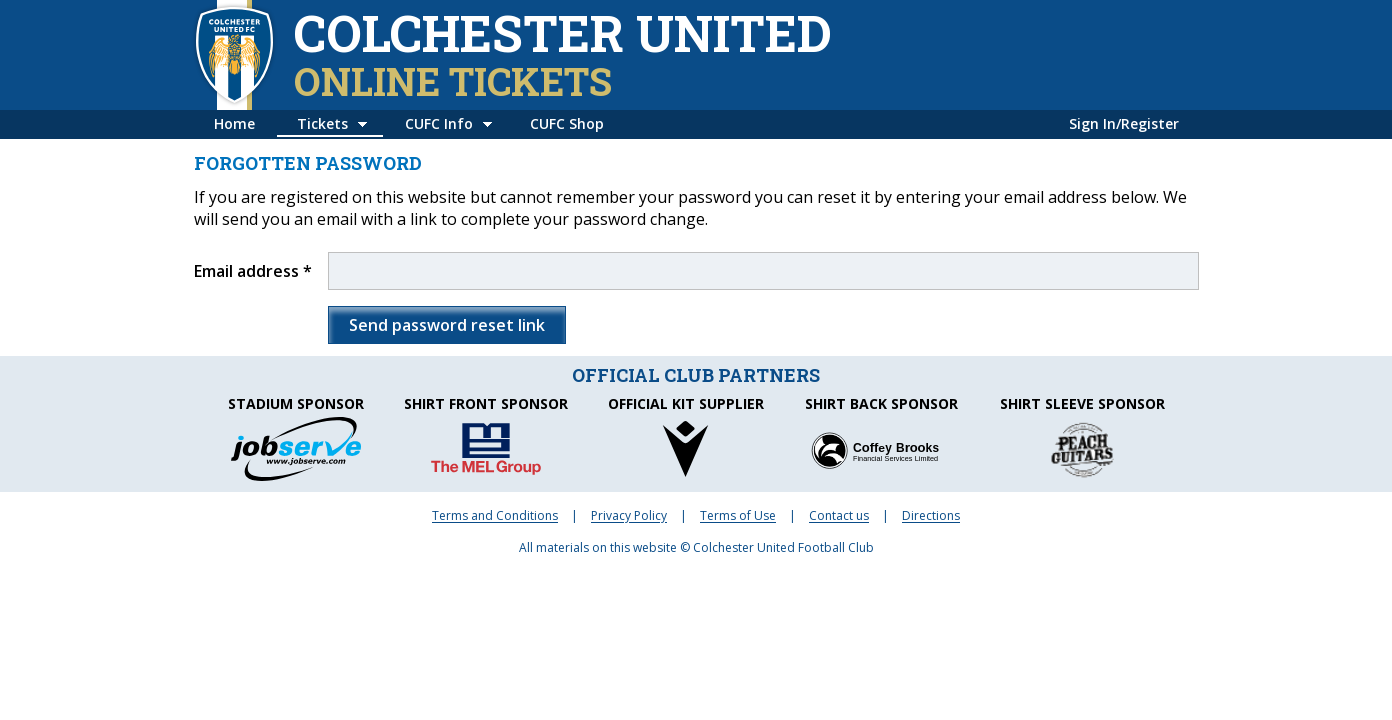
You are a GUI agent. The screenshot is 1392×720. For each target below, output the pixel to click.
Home (234, 123)
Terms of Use (738, 515)
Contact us (839, 515)
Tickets (322, 123)
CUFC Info (439, 123)
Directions (931, 515)
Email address (246, 271)
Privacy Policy (629, 515)
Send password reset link (447, 325)
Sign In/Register (1124, 123)
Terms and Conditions (495, 515)
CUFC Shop (567, 123)
